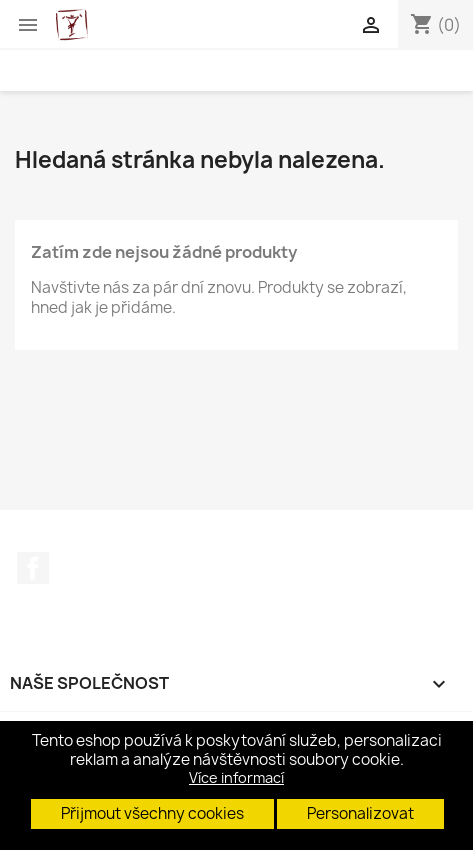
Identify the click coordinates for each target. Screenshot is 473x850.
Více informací (236, 777)
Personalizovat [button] (360, 813)
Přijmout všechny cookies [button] (152, 813)
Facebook (33, 568)
